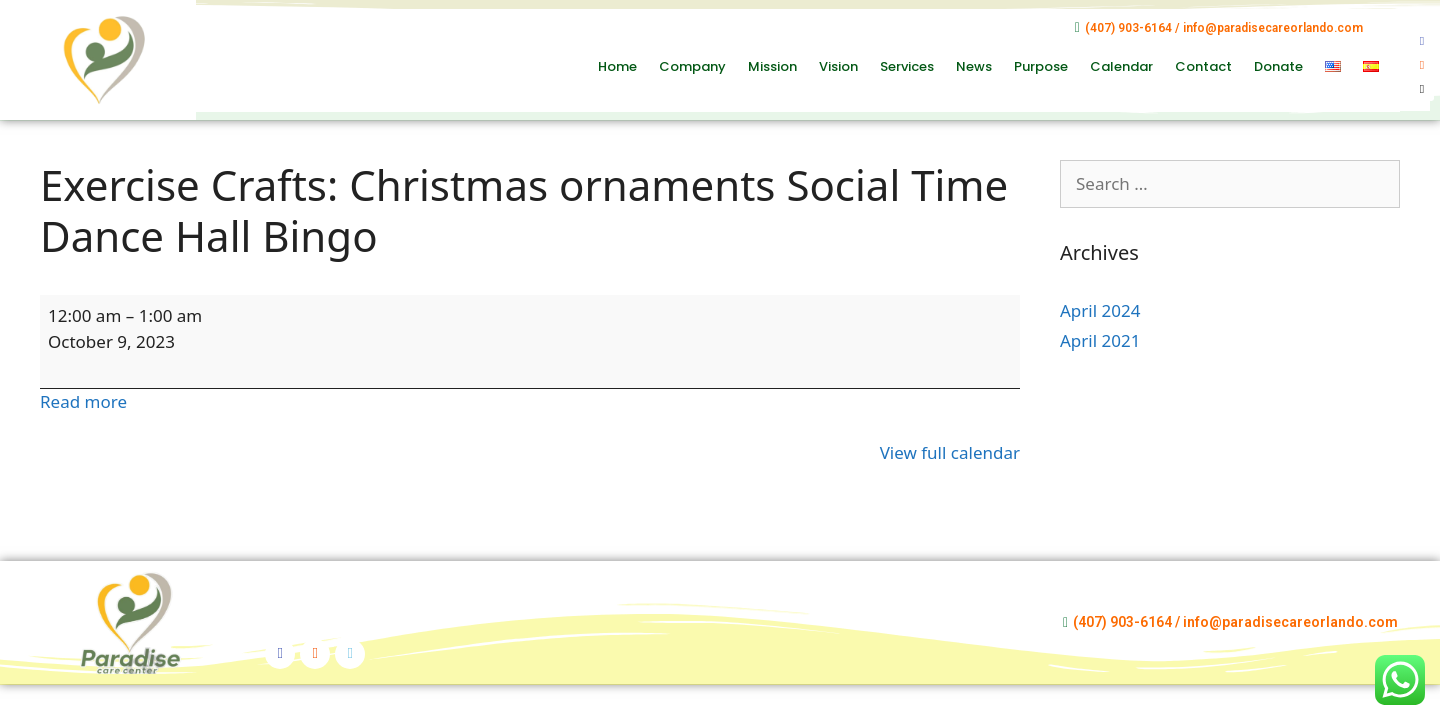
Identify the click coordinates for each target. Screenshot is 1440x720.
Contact (1203, 66)
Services (907, 66)
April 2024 (1100, 310)
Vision (838, 66)
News (974, 66)
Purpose (1041, 66)
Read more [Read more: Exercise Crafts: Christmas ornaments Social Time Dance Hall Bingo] (83, 401)
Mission (772, 66)
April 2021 (1100, 340)
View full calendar (950, 452)
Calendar (1121, 66)
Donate (1278, 66)
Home (617, 66)
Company (692, 66)
